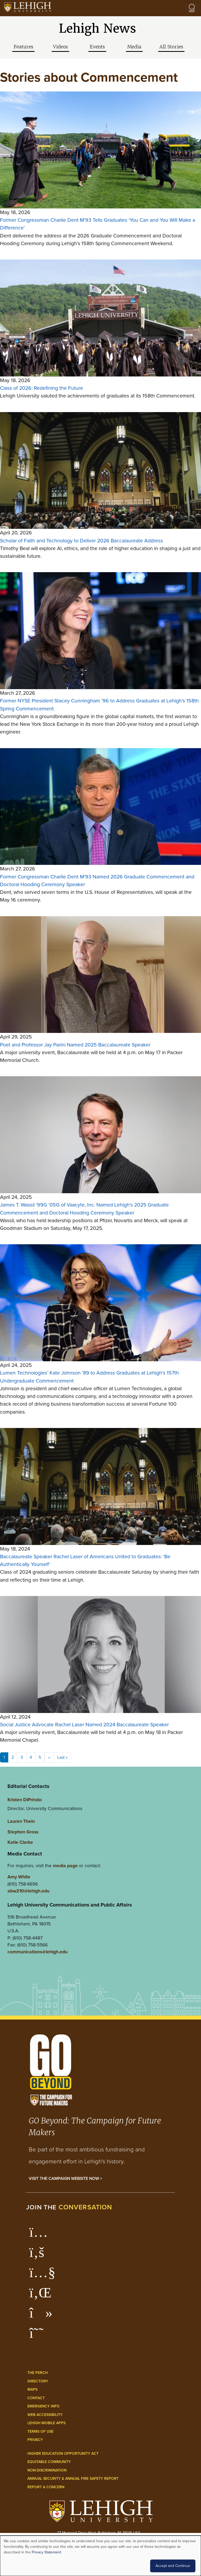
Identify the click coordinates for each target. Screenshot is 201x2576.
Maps (32, 2389)
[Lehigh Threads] (39, 2335)
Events (97, 47)
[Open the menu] (191, 8)
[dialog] (100, 2556)
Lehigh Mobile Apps (46, 2423)
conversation (85, 2207)
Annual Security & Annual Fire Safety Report (72, 2478)
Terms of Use (40, 2431)
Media (134, 47)
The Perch (37, 2373)
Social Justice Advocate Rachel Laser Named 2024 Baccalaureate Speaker (84, 1724)
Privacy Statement (46, 2552)
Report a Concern (45, 2487)
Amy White (18, 1876)
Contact (36, 2398)
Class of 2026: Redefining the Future (41, 388)
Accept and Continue (172, 2566)
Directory (37, 2381)
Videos (60, 47)
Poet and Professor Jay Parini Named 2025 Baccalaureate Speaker (75, 1045)
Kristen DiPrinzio (24, 1799)
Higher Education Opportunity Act (63, 2453)
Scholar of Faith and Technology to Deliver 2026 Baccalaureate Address (81, 540)
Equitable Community (49, 2462)
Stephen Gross (22, 1831)
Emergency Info (43, 2406)
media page (65, 1865)
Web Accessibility (45, 2415)
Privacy (35, 2440)
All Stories (171, 47)
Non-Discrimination (47, 2470)
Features (23, 47)
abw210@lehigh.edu (28, 1890)
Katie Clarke (20, 1842)
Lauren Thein (21, 1821)
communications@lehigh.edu (37, 1951)
